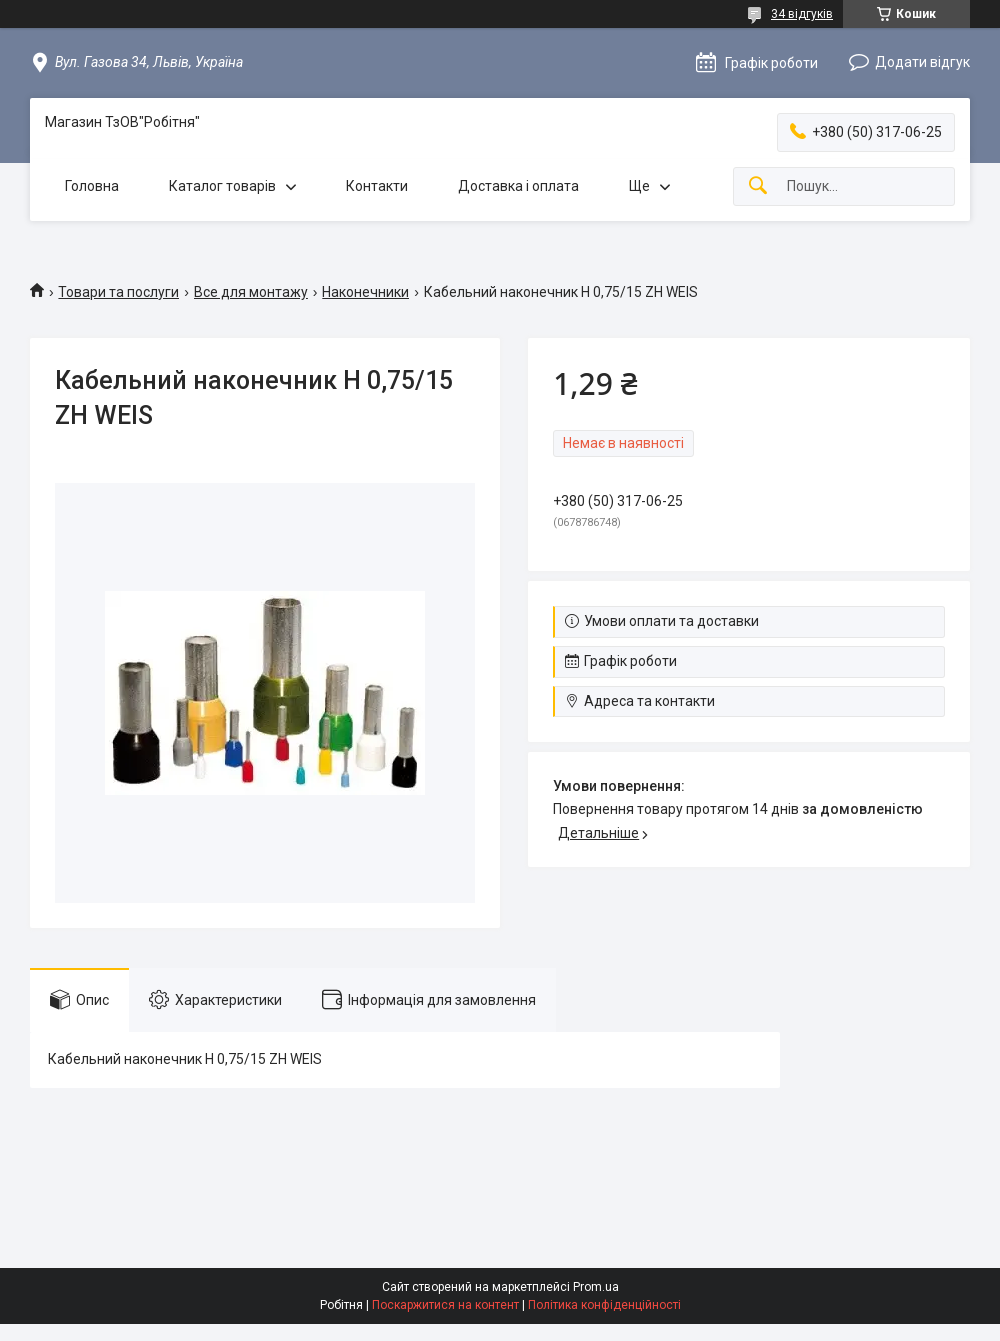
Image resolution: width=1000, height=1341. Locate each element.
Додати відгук (922, 62)
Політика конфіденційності (604, 1305)
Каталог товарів (222, 186)
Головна (92, 186)
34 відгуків (802, 14)
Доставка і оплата (518, 186)
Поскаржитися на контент (445, 1305)
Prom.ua (596, 1287)
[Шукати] (758, 186)
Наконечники (365, 292)
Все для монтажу (251, 292)
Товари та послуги (118, 292)
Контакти (377, 186)
